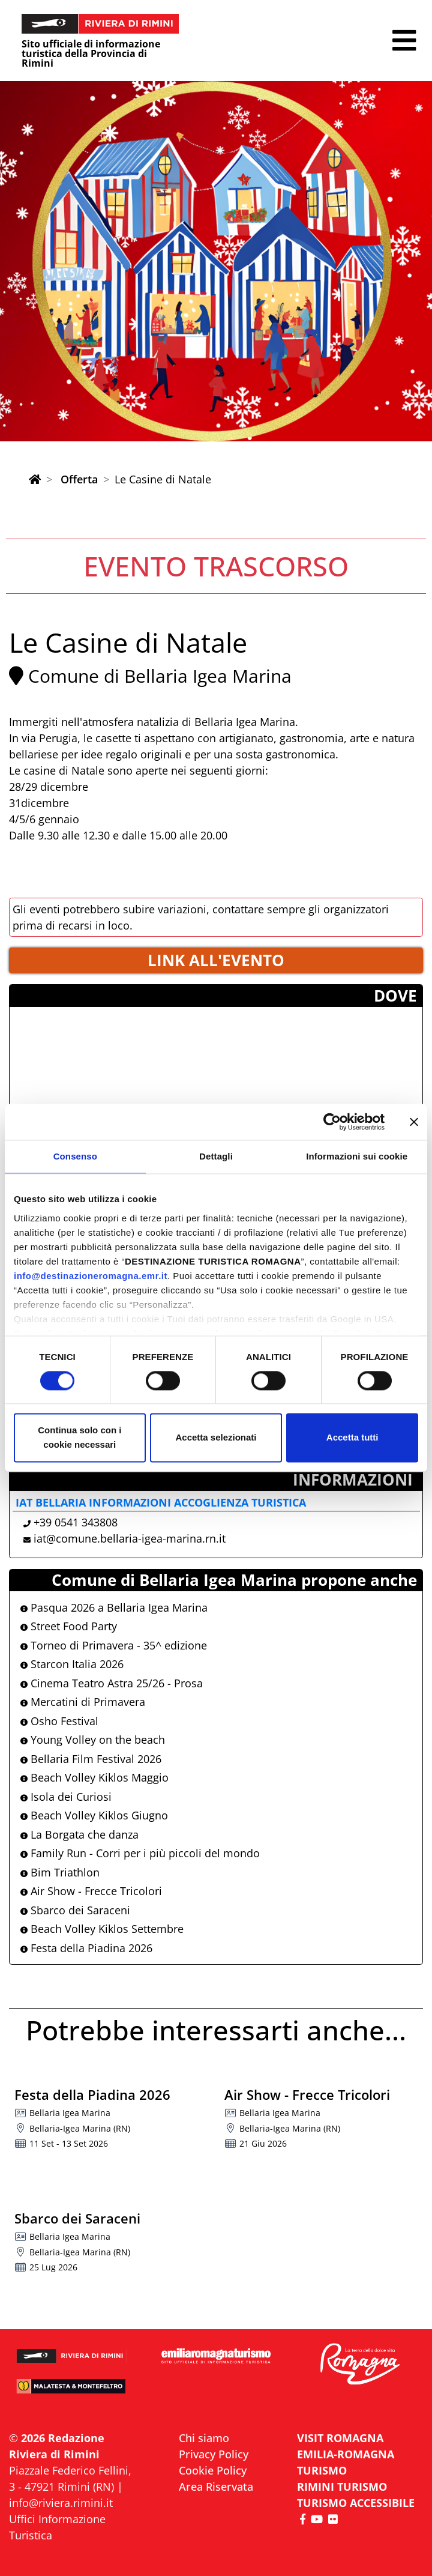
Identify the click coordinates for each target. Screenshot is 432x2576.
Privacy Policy (213, 2454)
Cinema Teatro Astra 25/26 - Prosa (111, 1683)
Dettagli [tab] (216, 1156)
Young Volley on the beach (92, 1739)
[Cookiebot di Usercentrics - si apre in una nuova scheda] (332, 1122)
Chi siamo (204, 2438)
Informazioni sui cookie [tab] (356, 1156)
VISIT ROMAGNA (340, 2438)
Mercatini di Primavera (82, 1701)
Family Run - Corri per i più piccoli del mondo (140, 1853)
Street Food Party (68, 1626)
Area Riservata (216, 2486)
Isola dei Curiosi (66, 1796)
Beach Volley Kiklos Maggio (94, 1777)
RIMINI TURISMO (342, 2486)
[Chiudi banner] (414, 1121)
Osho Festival (59, 1721)
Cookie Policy (213, 2470)
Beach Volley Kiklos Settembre (102, 1928)
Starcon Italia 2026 (72, 1663)
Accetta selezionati (215, 1438)
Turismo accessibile (356, 2503)
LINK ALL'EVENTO (216, 960)
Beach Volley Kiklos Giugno (94, 1815)
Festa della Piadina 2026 (86, 1948)
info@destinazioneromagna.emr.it (90, 1276)
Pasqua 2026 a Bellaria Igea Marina (114, 1607)
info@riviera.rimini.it (61, 2503)
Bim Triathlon (60, 1872)
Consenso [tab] (75, 1156)
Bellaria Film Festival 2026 (90, 1758)
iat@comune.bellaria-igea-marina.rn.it (130, 1538)
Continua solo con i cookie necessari (79, 1438)
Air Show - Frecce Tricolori (91, 1890)
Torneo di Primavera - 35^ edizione (113, 1645)
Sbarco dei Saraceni (75, 1910)
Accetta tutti (352, 1438)
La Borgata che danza (79, 1834)
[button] (404, 40)
